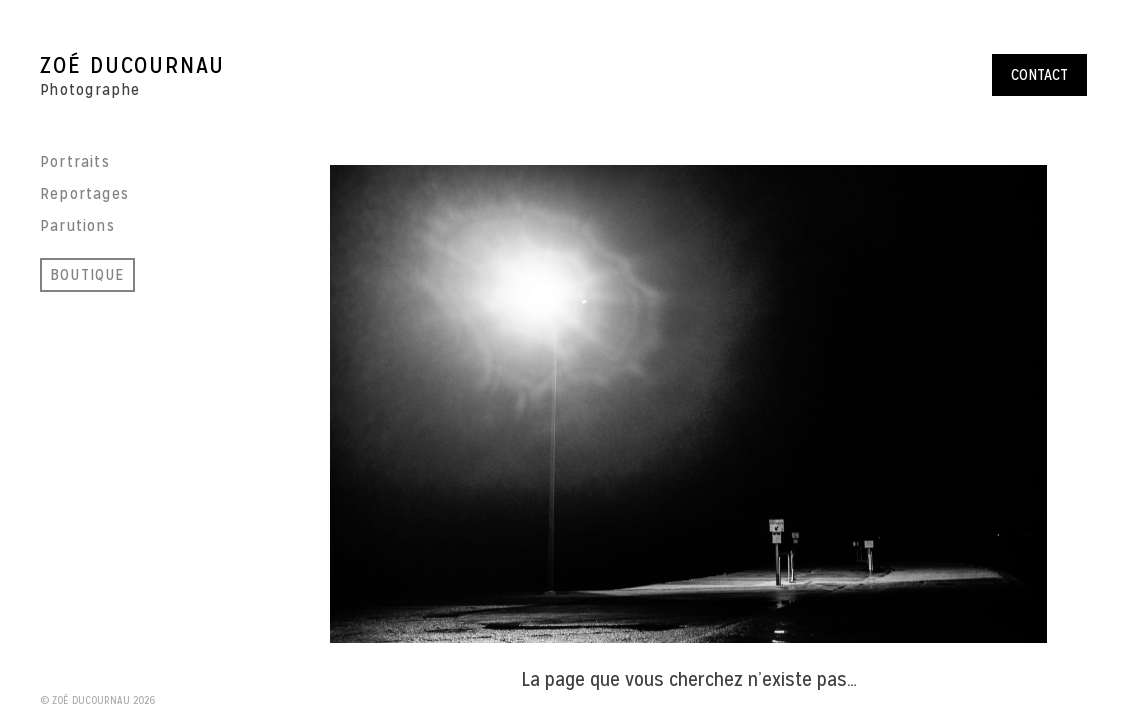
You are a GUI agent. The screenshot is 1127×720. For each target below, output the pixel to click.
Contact (1039, 74)
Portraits (75, 161)
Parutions (77, 225)
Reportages (84, 193)
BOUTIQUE (87, 274)
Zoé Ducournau (132, 64)
